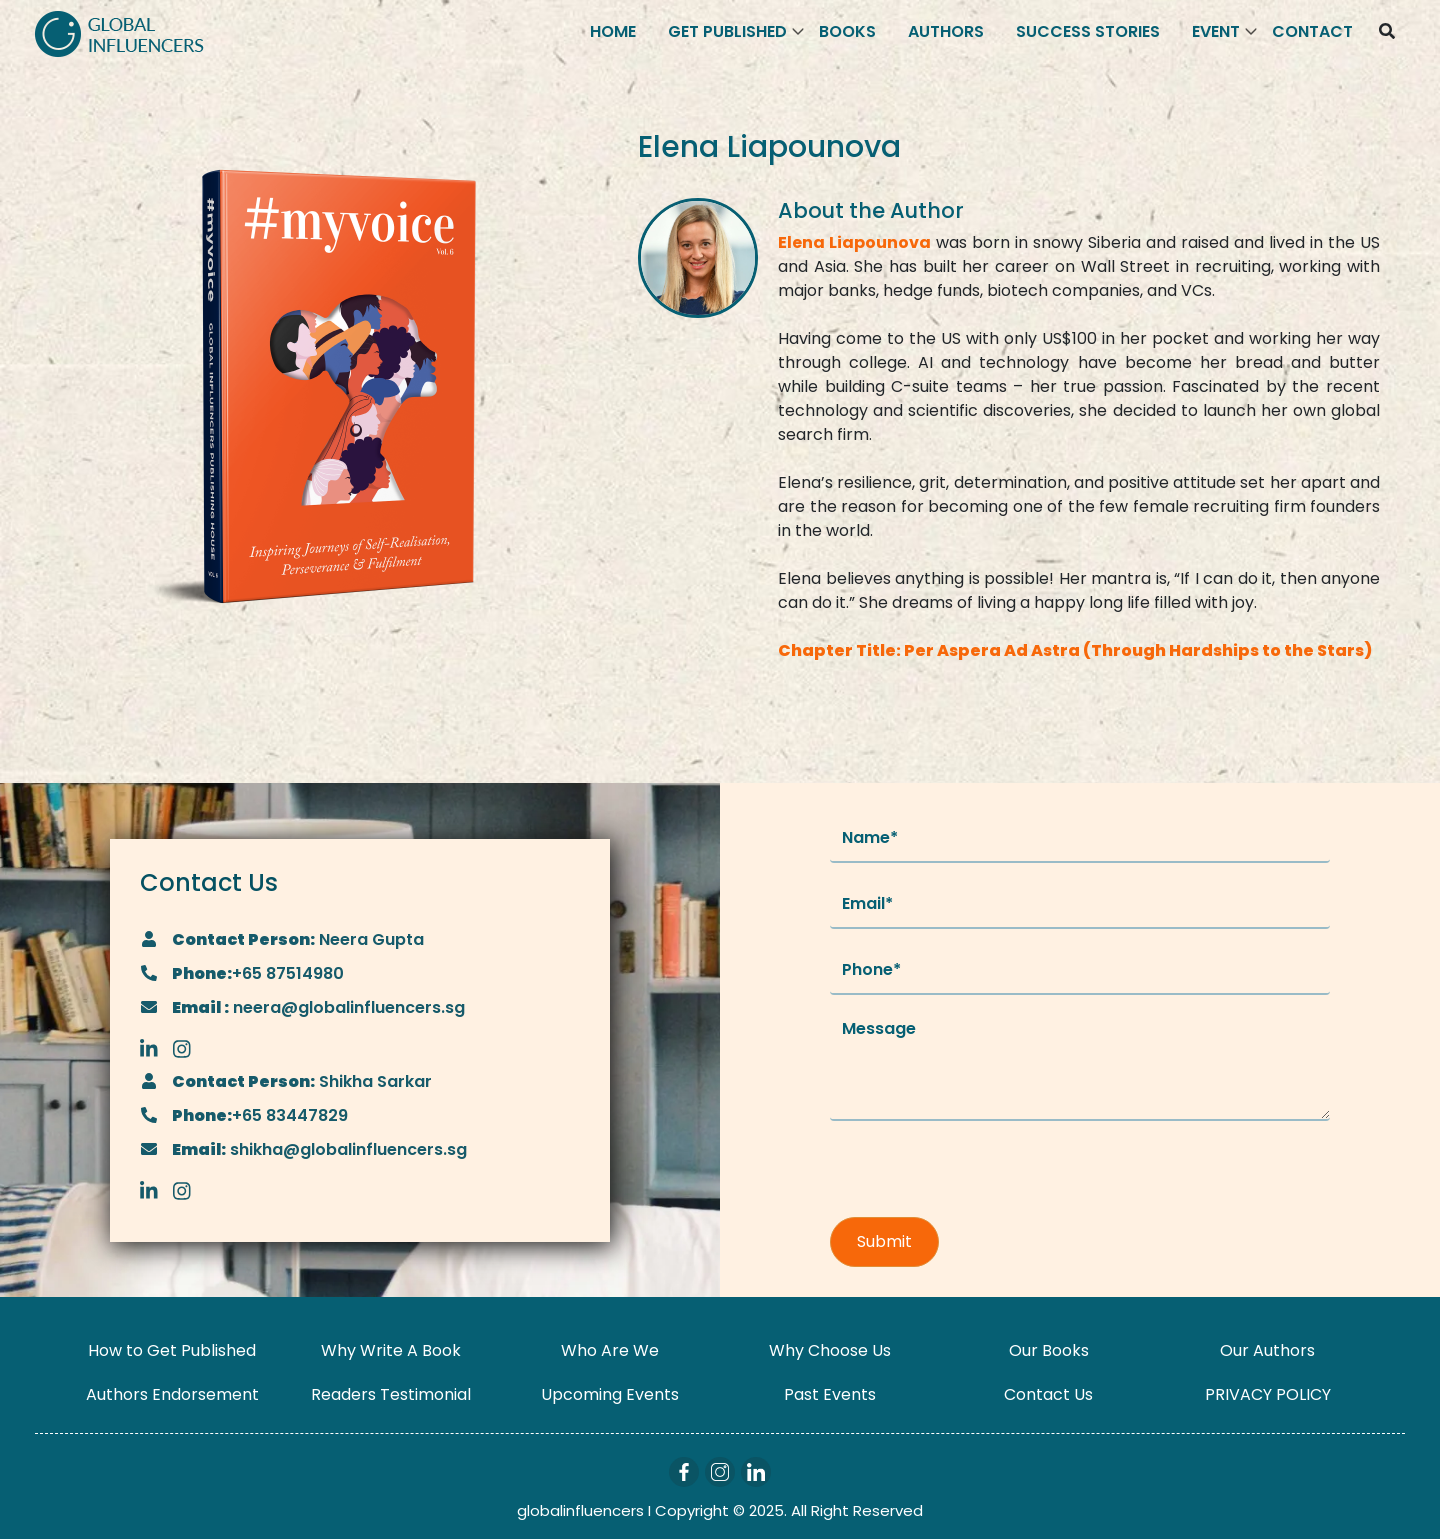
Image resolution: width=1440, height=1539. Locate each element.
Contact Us (1048, 1394)
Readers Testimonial (391, 1394)
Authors (946, 31)
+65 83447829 (290, 1115)
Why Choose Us (830, 1350)
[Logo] (119, 32)
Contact (1312, 31)
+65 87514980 (288, 973)
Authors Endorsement (172, 1394)
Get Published (727, 31)
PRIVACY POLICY (1268, 1394)
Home (613, 31)
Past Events (830, 1394)
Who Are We (610, 1350)
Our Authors (1267, 1350)
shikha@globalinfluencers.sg (346, 1149)
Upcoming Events (610, 1394)
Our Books (1049, 1350)
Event (1216, 31)
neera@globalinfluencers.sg (347, 1007)
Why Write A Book (391, 1350)
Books (847, 31)
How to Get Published (172, 1350)
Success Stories (1088, 31)
